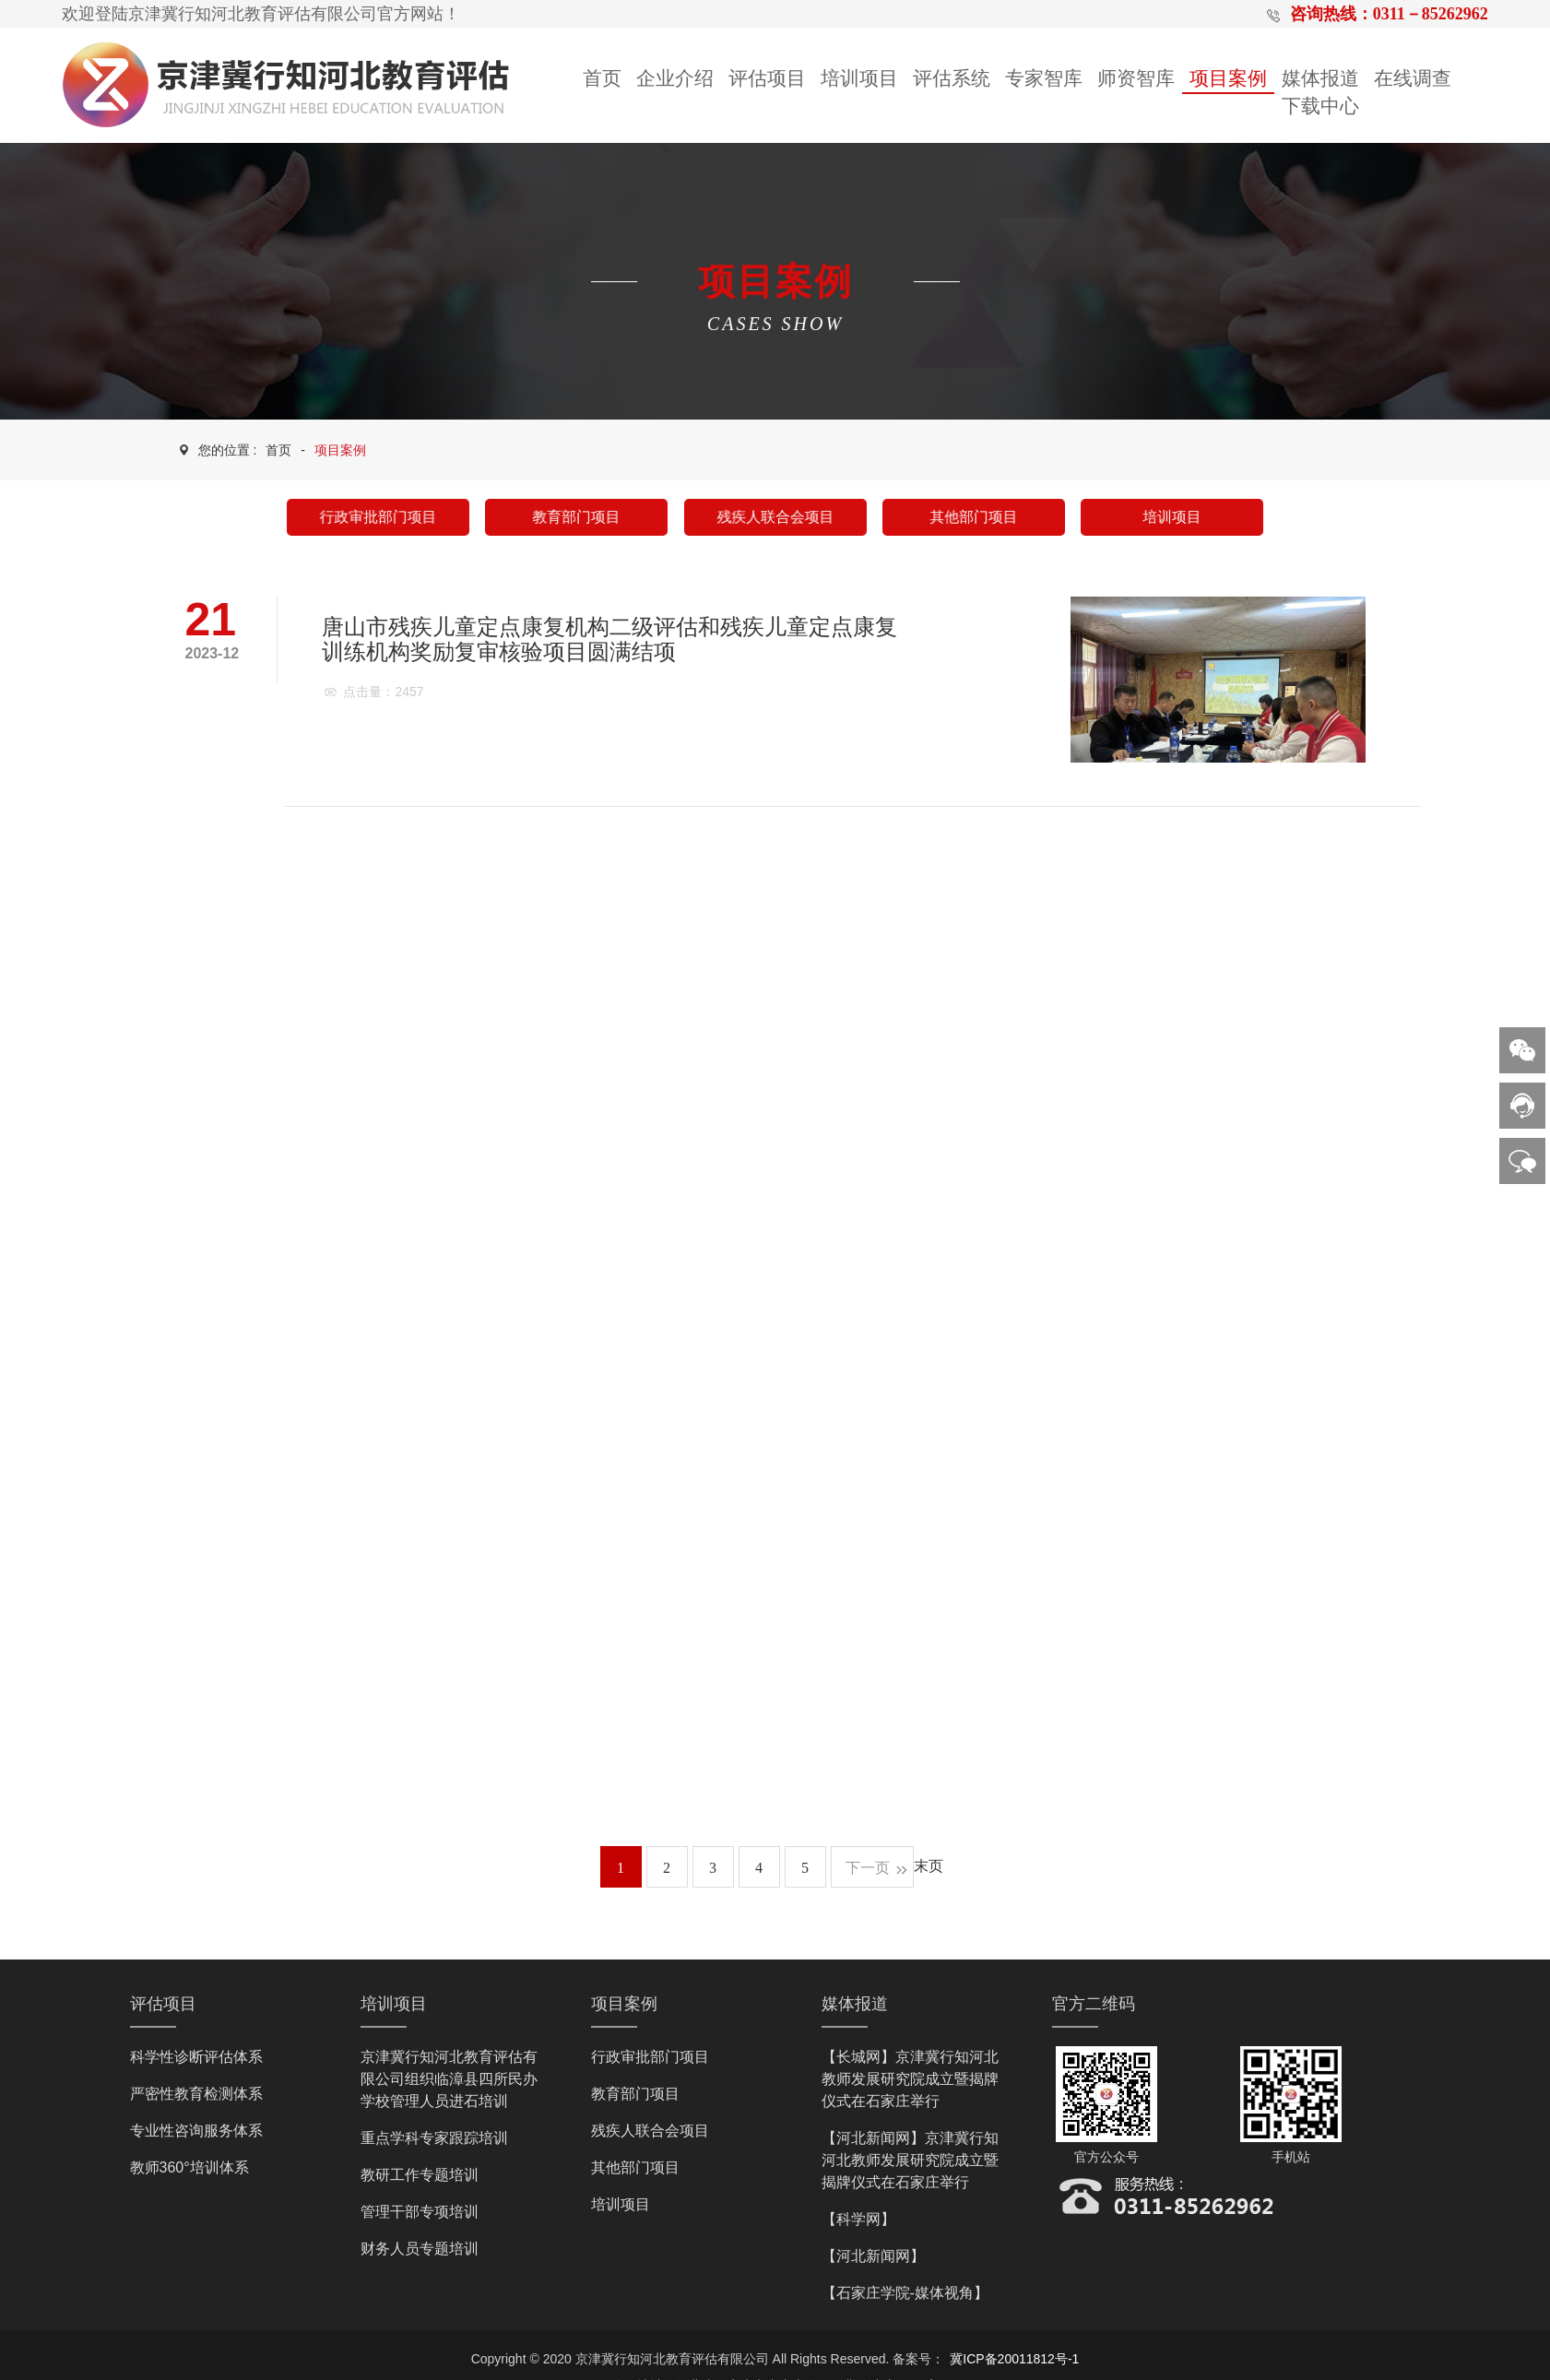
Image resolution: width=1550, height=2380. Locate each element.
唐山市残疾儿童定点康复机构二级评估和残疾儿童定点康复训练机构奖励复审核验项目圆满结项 (609, 638)
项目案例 (1228, 78)
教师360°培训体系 (189, 2167)
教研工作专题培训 (420, 2175)
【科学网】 (858, 2219)
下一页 (868, 1868)
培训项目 (859, 78)
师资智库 (1136, 78)
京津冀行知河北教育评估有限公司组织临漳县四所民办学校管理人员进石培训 (449, 2079)
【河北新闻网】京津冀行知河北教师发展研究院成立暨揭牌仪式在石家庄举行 (910, 2160)
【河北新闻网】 (873, 2256)
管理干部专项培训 (420, 2212)
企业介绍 (675, 78)
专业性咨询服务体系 (196, 2130)
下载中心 (1320, 106)
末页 (928, 1866)
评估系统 (951, 78)
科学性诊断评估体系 (196, 2057)
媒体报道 (1320, 78)
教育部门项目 (577, 517)
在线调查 (1412, 78)
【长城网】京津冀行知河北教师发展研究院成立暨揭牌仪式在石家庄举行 (910, 2079)
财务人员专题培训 (420, 2248)
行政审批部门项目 (377, 517)
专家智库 (1044, 78)
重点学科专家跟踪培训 (434, 2138)
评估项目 (767, 78)
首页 (602, 78)
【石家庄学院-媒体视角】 (905, 2293)
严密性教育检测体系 (196, 2094)
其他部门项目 (973, 517)
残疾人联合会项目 (775, 517)
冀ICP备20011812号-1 (1014, 2358)
